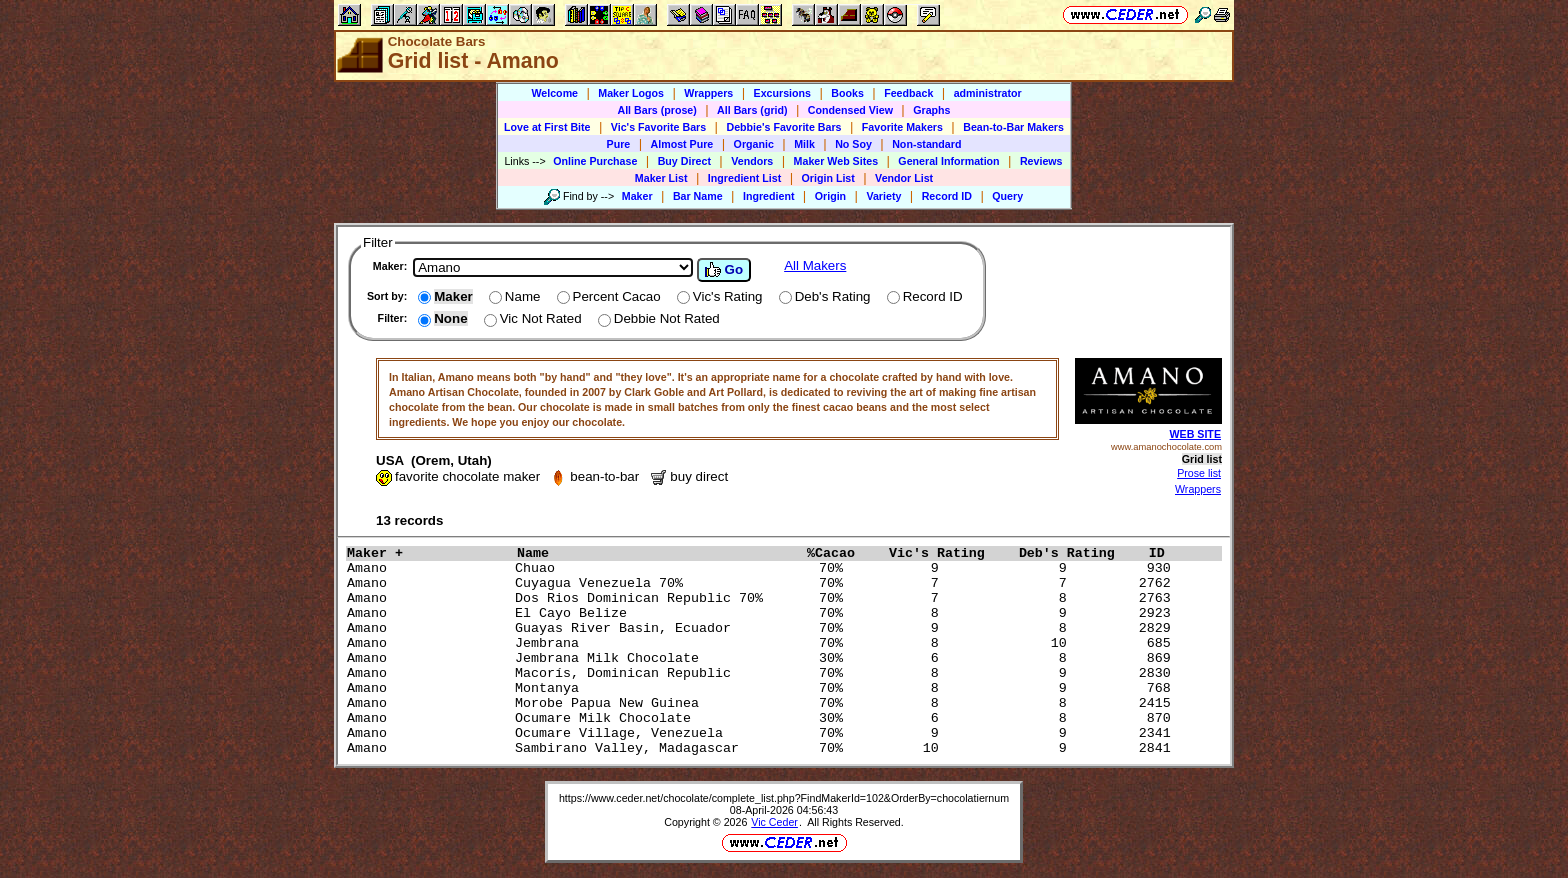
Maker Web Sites (836, 161)
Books (847, 93)
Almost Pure (682, 144)
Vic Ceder (774, 822)
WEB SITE (1195, 434)
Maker (637, 196)
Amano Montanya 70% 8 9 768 (763, 688)
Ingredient (769, 196)
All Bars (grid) (752, 110)
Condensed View (850, 110)
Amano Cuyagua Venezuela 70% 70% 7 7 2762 (763, 583)
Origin (830, 196)
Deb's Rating (1079, 553)
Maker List (661, 178)
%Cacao (843, 553)
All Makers (815, 265)
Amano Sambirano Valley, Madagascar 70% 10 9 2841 (763, 748)
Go (724, 270)
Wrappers (708, 93)
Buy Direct (684, 161)
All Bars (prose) (656, 110)
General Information (948, 161)
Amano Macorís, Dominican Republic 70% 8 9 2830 (763, 673)
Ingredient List (744, 178)
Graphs (931, 110)
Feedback (908, 93)
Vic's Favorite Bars (658, 127)
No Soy (853, 144)
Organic (754, 144)
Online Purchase (595, 161)
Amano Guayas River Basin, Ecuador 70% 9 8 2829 (763, 628)
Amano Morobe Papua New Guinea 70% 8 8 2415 (763, 703)
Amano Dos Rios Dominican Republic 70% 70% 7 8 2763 (763, 598)
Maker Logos (631, 93)
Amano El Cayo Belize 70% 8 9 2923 (763, 613)
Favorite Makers (902, 127)
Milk (804, 144)
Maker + (427, 553)
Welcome (554, 93)
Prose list (1199, 473)
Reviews (1041, 161)
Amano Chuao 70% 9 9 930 (763, 568)
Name (657, 553)
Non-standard (926, 144)
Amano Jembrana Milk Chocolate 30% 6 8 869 (763, 658)
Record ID (947, 196)
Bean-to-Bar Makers (1013, 127)
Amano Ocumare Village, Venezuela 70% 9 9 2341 (763, 733)
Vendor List (904, 178)
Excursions (782, 93)
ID (1165, 553)
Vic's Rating (949, 553)
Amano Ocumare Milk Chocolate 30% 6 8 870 (763, 718)
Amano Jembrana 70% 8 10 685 (763, 643)
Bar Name (698, 196)
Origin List (828, 178)
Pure (619, 144)
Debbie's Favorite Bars (783, 127)
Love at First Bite (547, 127)
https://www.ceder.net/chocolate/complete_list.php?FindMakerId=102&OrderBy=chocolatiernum (784, 798)
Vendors (752, 161)
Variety (883, 196)
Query (1007, 196)
